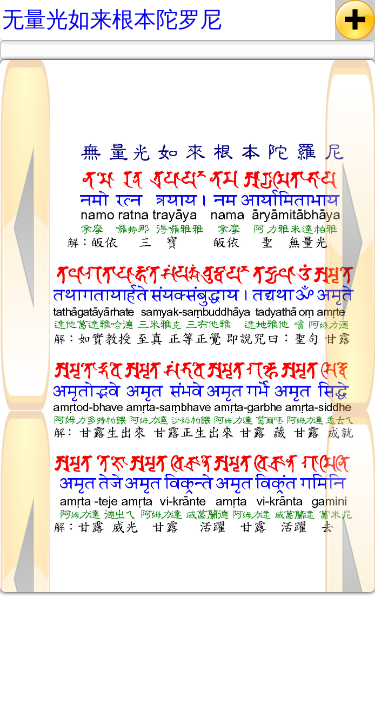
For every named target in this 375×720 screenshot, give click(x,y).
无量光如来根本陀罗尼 (112, 19)
